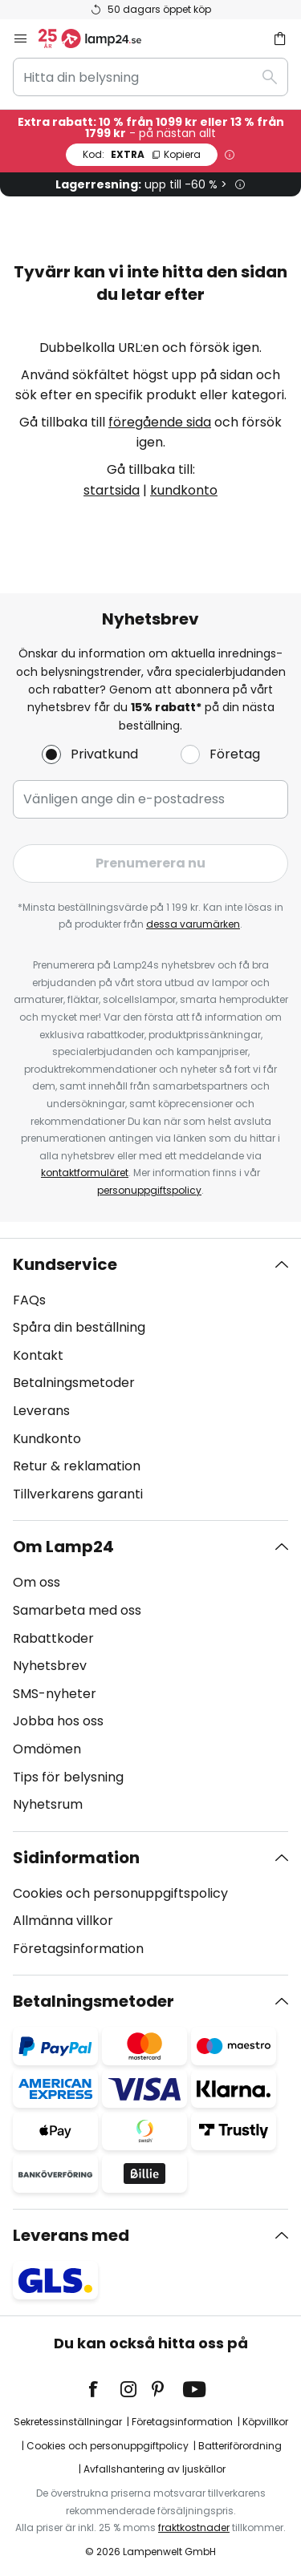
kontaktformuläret (84, 1172)
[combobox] (150, 77)
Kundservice (65, 1264)
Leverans (41, 1410)
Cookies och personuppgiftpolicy (107, 2446)
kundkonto (184, 490)
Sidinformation (76, 1857)
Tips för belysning (68, 1777)
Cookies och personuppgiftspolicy (120, 1893)
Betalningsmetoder (74, 1382)
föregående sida (159, 422)
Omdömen (47, 1749)
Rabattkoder (53, 1638)
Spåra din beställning (79, 1327)
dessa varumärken (193, 924)
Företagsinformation (78, 1948)
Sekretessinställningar (68, 2421)
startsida (111, 490)
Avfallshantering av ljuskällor (154, 2469)
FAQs (29, 1300)
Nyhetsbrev (50, 1665)
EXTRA (142, 154)
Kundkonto (47, 1439)
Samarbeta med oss (77, 1610)
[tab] (150, 1380)
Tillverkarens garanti (78, 1494)
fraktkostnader (194, 2527)
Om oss (36, 1582)
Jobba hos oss (58, 1721)
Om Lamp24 (63, 1546)
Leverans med (71, 2235)
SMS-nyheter (54, 1693)
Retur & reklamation (76, 1466)
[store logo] (100, 38)
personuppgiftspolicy (149, 1190)
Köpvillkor (265, 2421)
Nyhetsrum (48, 1804)
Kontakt (38, 1355)
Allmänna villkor (63, 1920)
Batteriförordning (240, 2446)
